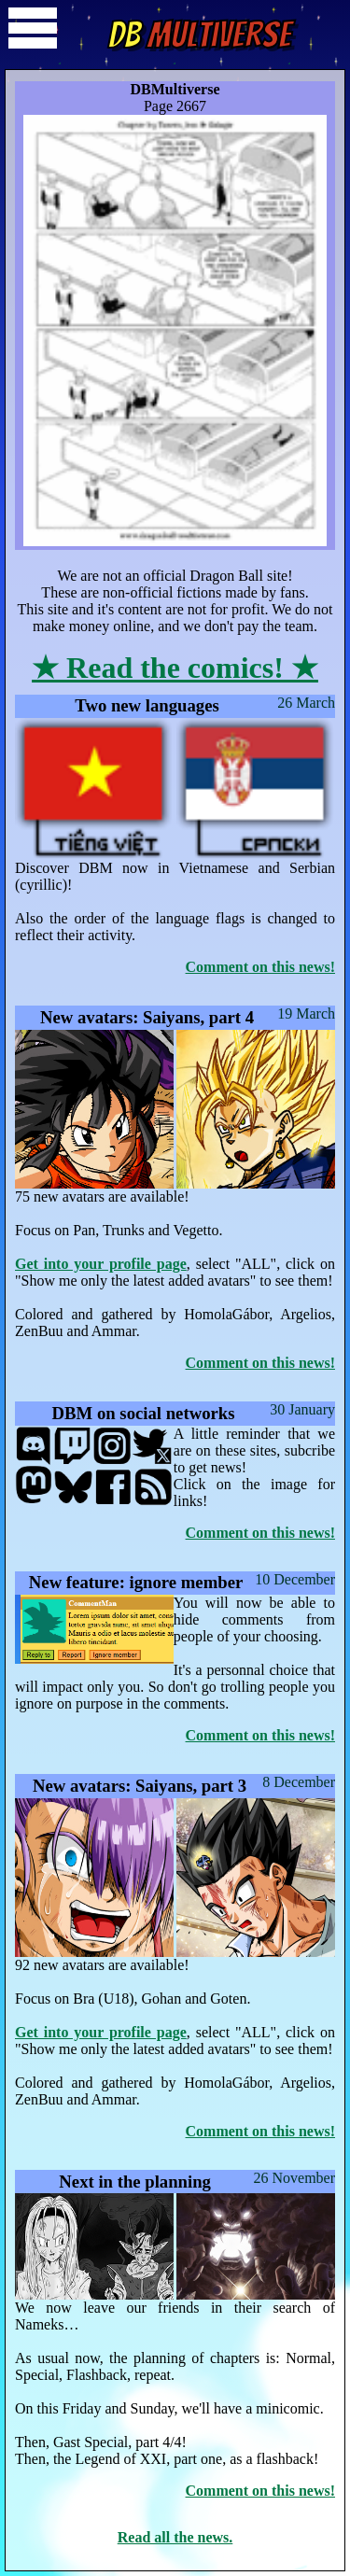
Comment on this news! (260, 967)
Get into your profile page (101, 1264)
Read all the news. (175, 2537)
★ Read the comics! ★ (175, 667)
